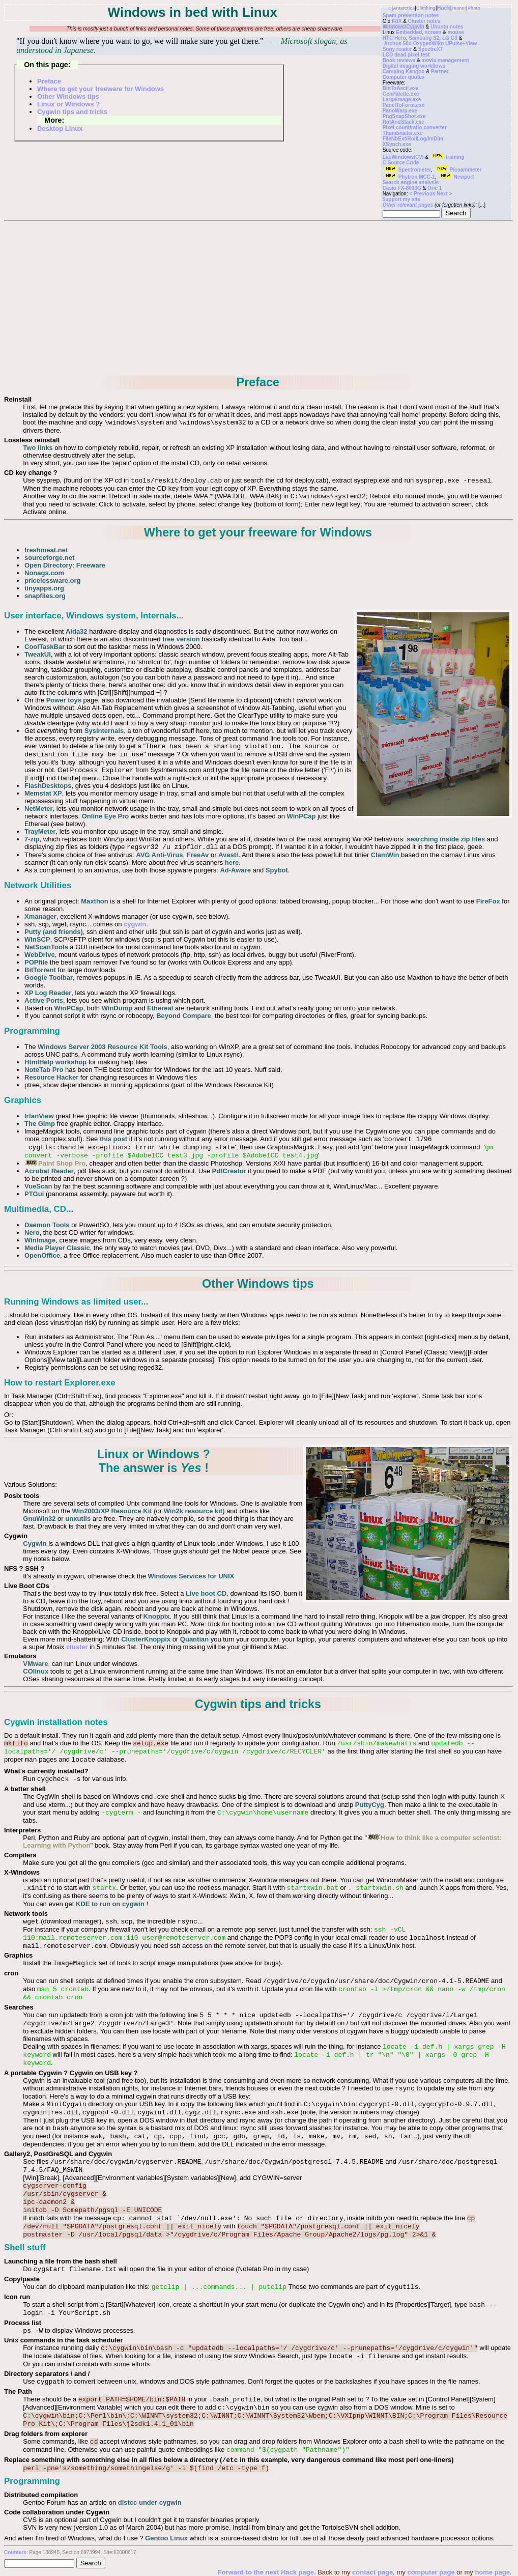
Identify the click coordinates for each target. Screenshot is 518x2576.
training (447, 157)
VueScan (38, 1186)
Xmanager (40, 916)
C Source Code (401, 162)
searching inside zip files (446, 839)
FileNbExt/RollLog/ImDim (413, 138)
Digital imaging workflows (414, 66)
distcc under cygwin (150, 2502)
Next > (444, 193)
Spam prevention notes (411, 15)
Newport (456, 177)
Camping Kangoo (404, 71)
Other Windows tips (68, 96)
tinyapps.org (44, 588)
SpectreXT (430, 49)
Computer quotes (404, 77)
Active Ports (43, 1000)
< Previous (423, 193)
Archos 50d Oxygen (407, 43)
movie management (445, 60)
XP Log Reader (47, 993)
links (45, 447)
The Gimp (39, 1123)
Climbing (426, 8)
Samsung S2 (424, 38)
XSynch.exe (397, 144)
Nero (32, 1232)
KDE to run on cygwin (110, 1904)
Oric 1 (434, 188)
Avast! (228, 855)
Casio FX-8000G (402, 188)
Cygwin (34, 1543)
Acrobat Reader (49, 1171)
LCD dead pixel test (406, 55)
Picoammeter (458, 170)
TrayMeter (39, 831)
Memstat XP (43, 793)
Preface (49, 81)
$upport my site (401, 199)
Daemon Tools (47, 1225)
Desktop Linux (60, 128)
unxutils (78, 1518)
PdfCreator (229, 1171)
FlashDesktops (47, 785)
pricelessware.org (52, 580)
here (232, 862)
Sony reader (397, 49)
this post (113, 1139)
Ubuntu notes (446, 27)
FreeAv (198, 855)
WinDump (117, 1008)
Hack (443, 8)
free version (181, 639)
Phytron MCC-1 (409, 177)
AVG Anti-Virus (159, 855)
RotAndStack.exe (403, 122)
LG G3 (449, 38)
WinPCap (301, 816)
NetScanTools (46, 947)
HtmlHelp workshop (55, 1062)
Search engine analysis (411, 182)
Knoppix (156, 1616)
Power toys (63, 700)
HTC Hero (394, 38)
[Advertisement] (258, 299)
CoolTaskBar (44, 646)
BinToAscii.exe (401, 88)
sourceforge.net (49, 557)
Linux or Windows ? (68, 104)
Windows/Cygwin (403, 27)
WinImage (39, 1240)
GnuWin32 (39, 1518)
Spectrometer (407, 170)
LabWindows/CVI (403, 157)
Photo (474, 8)
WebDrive (39, 954)
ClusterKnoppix (145, 1639)
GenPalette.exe (401, 94)
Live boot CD (206, 1593)
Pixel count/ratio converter (415, 127)
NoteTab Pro (43, 1069)
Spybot (277, 870)
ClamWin (385, 855)
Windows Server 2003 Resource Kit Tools (102, 1047)
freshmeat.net (46, 550)
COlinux (35, 1671)
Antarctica (404, 8)
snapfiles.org (45, 596)
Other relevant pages (408, 205)
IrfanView (39, 1116)
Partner (440, 71)
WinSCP (37, 939)
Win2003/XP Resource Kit (112, 1511)
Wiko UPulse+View (454, 43)
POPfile (36, 962)
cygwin (135, 924)
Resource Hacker (51, 1077)
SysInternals (104, 730)
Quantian (194, 1639)
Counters (15, 2552)
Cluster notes (424, 21)
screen (433, 32)
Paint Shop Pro (54, 1163)
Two (29, 447)
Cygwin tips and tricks (72, 112)
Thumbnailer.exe (403, 133)
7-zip (32, 839)
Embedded (409, 32)
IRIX (396, 21)
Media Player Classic (57, 1248)
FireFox (488, 901)
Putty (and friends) (53, 932)
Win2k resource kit (193, 1511)
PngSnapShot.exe (404, 116)
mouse (455, 32)
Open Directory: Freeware (64, 565)
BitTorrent (40, 970)
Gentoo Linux (166, 2538)
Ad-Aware (235, 870)
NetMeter (38, 808)
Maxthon (94, 901)
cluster (77, 1647)
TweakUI (37, 654)
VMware (35, 1663)
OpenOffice (42, 1255)
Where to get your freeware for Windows (100, 89)
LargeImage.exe (402, 99)
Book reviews (399, 60)
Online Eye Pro (105, 816)
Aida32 (77, 631)
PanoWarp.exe (400, 111)
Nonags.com (44, 573)
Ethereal (160, 1008)
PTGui (34, 1194)
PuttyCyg (369, 1804)
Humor (459, 8)
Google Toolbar (48, 977)
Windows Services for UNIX (191, 1576)
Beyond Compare (183, 1016)
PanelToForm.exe (404, 105)
